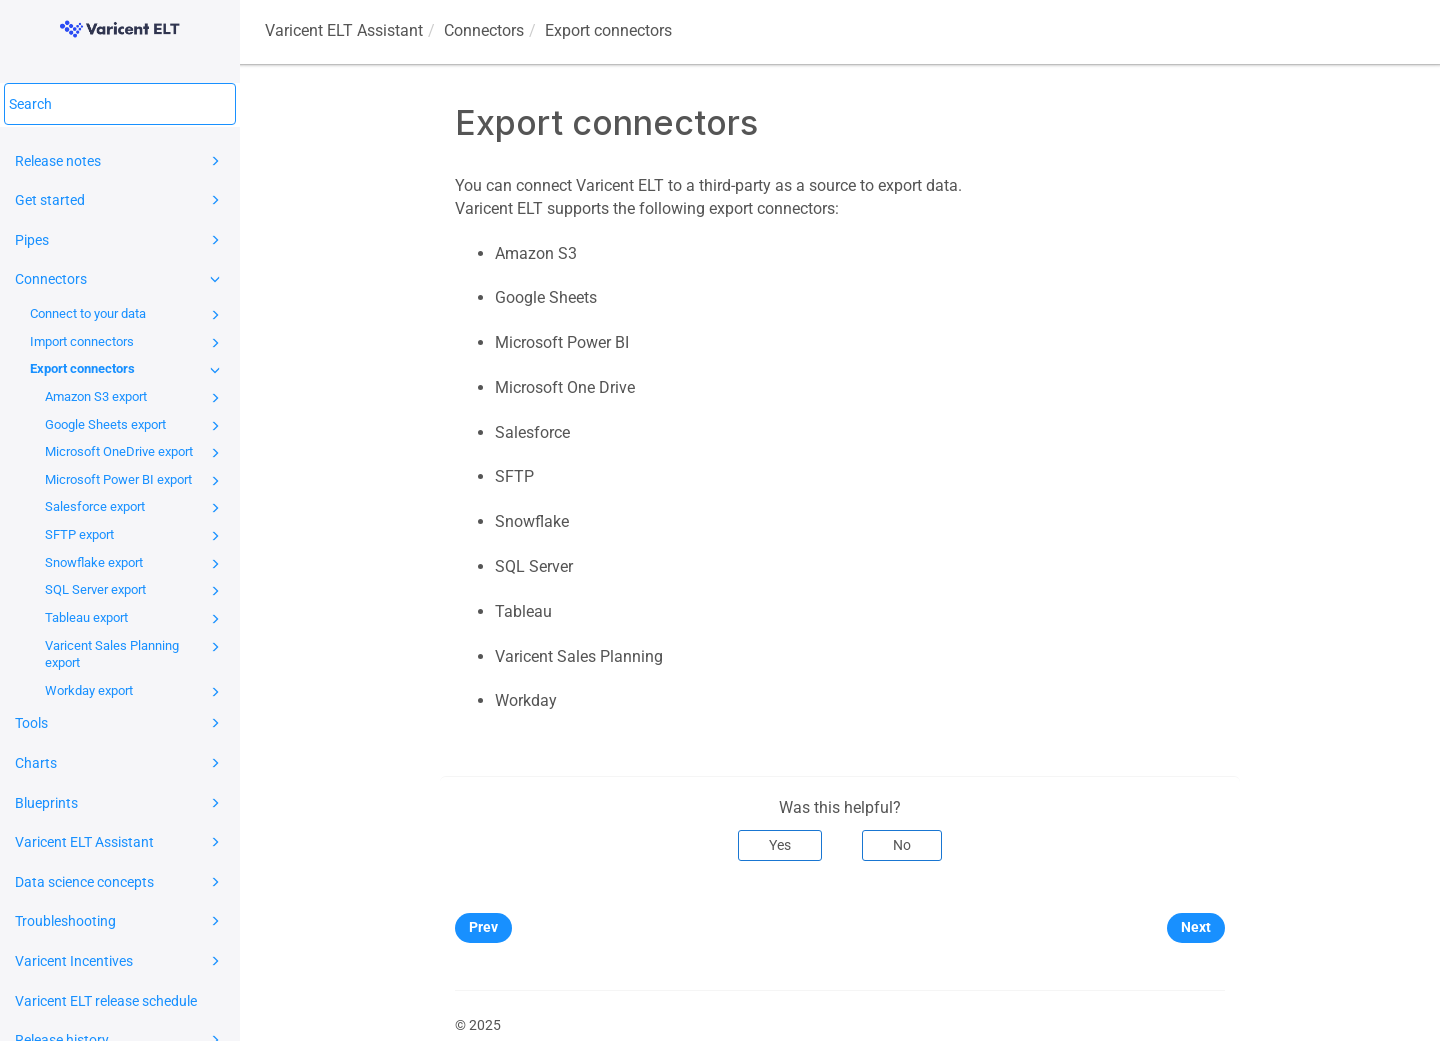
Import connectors (128, 343)
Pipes (120, 240)
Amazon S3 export (135, 398)
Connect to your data (128, 315)
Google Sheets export (135, 426)
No (902, 845)
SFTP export (135, 536)
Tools (120, 723)
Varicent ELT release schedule (106, 1001)
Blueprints (120, 803)
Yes (780, 845)
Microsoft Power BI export (135, 481)
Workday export (135, 692)
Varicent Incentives (120, 961)
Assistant (344, 30)
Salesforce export (135, 508)
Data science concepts (120, 882)
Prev (483, 927)
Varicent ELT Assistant (120, 842)
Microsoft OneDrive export (135, 453)
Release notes (120, 161)
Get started (120, 200)
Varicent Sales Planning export (135, 653)
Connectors (120, 279)
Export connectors (128, 370)
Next (1196, 927)
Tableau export (135, 619)
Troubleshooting (120, 921)
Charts (120, 763)
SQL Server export (135, 591)
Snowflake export (135, 564)
